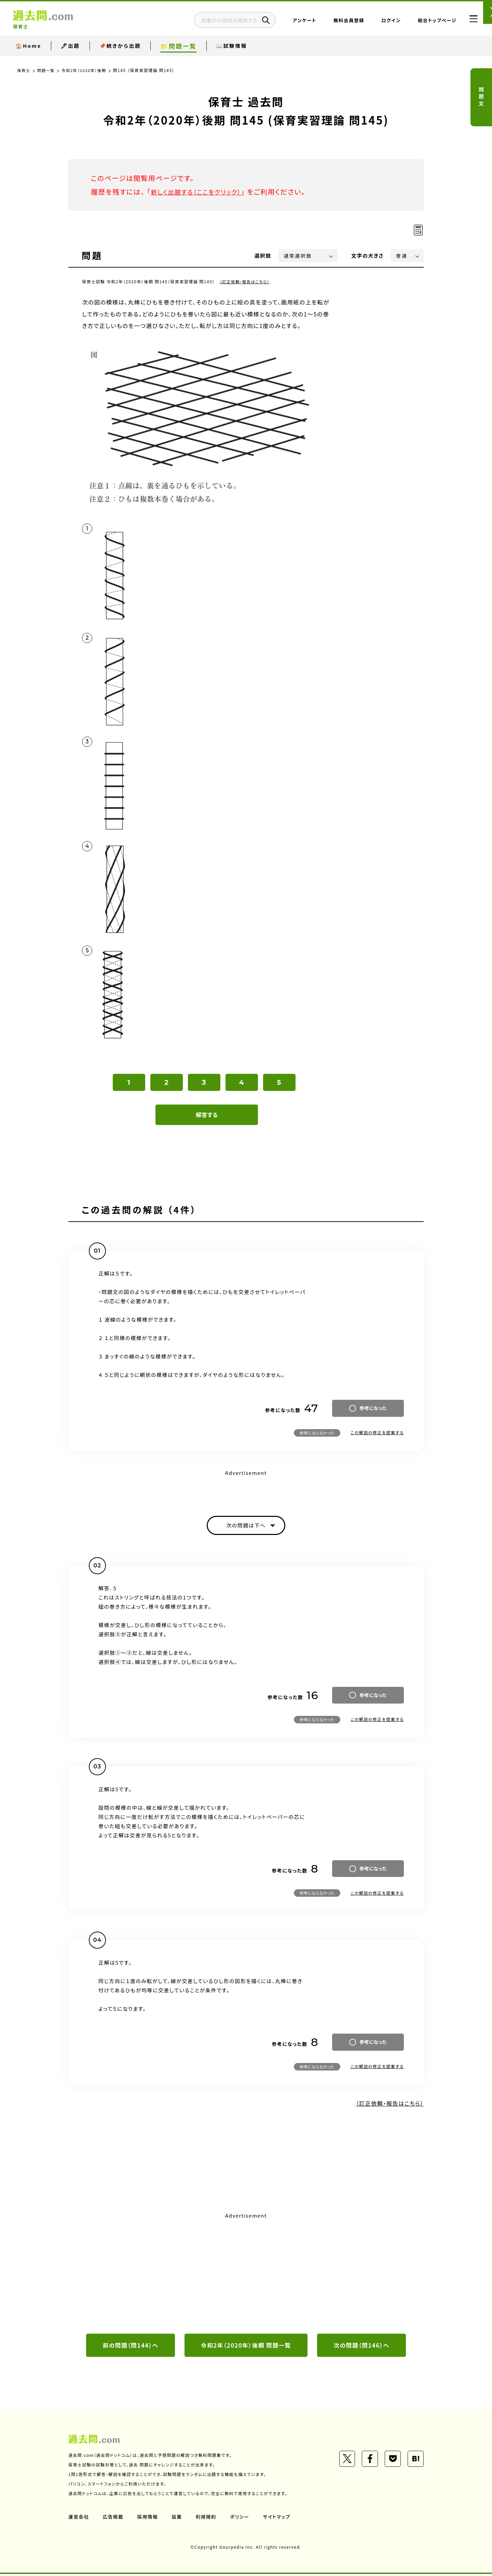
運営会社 (79, 2518)
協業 (178, 2518)
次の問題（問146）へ (361, 2346)
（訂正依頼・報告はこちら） (246, 281)
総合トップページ (424, 22)
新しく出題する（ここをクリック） (200, 192)
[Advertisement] (246, 2273)
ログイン (378, 22)
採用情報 (148, 2518)
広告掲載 (113, 2518)
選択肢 (263, 255)
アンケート (291, 22)
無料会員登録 (335, 22)
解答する (207, 1114)
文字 (367, 255)
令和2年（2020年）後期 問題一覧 (246, 2346)
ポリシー (242, 2518)
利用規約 (207, 2518)
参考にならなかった (317, 1433)
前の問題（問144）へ (130, 2346)
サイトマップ (279, 2518)
